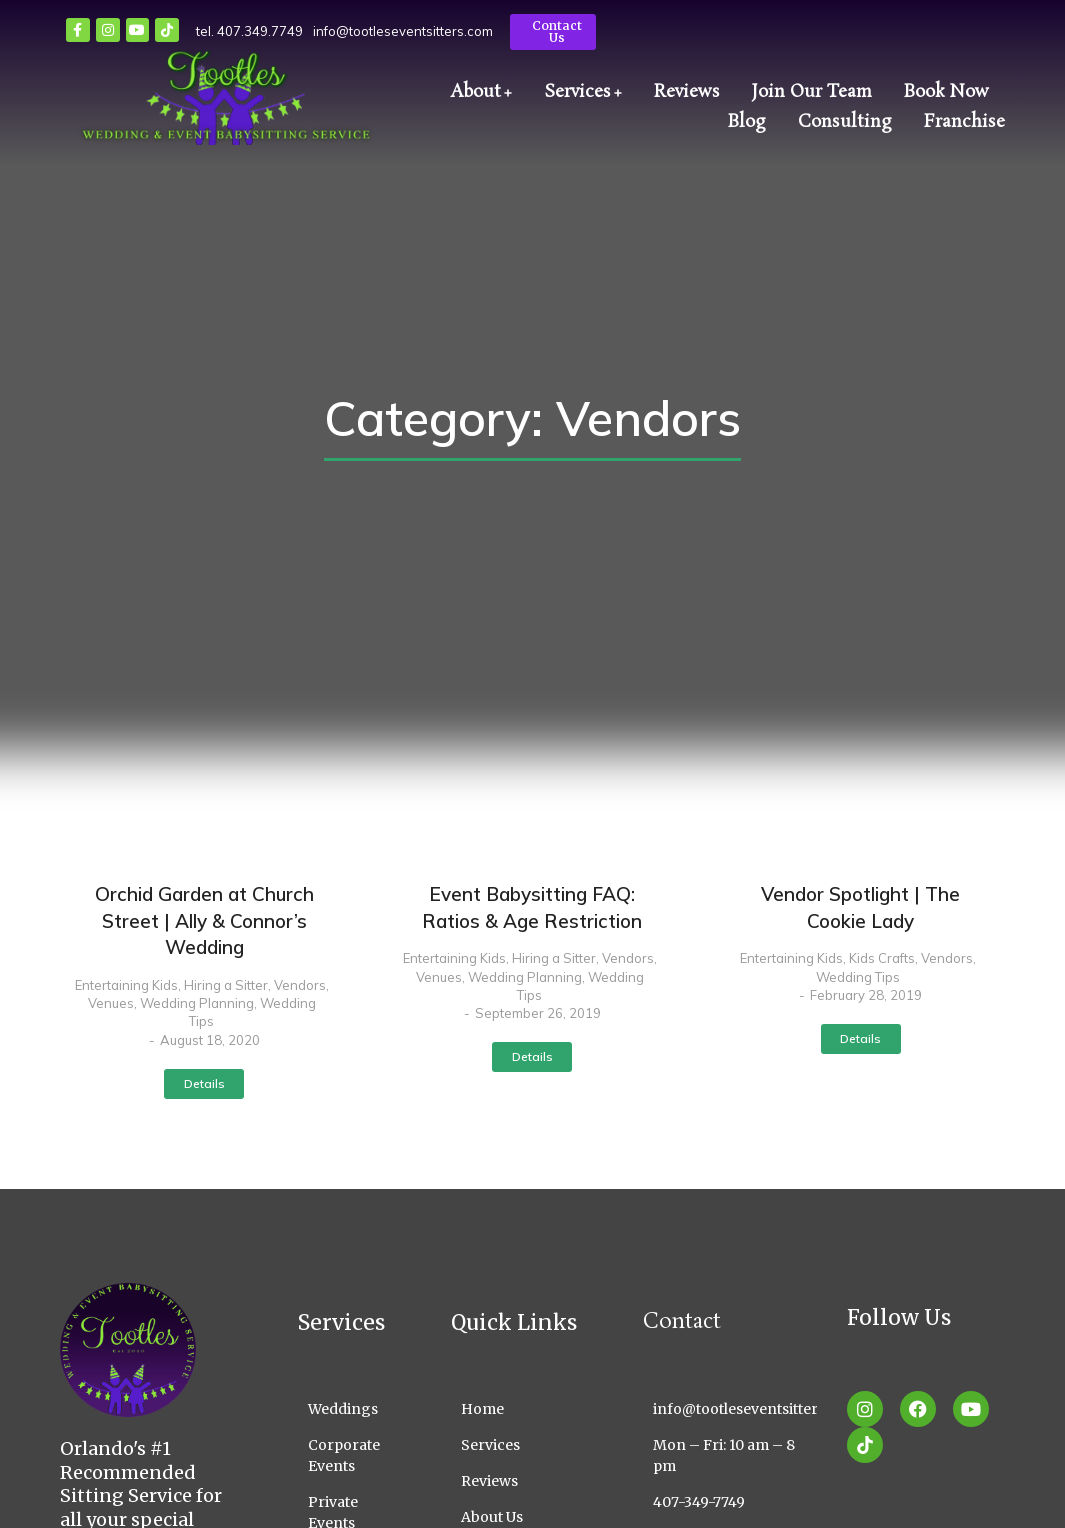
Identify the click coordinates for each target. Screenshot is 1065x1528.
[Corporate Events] (345, 1456)
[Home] (517, 1409)
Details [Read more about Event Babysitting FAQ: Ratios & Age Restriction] (532, 1056)
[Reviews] (517, 1481)
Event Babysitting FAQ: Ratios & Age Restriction (532, 907)
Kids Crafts (882, 958)
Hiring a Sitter (226, 985)
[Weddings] (345, 1409)
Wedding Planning (197, 1003)
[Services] (517, 1445)
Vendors (300, 985)
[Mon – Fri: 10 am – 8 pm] (730, 1456)
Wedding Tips (858, 977)
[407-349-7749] (730, 1502)
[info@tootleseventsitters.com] (730, 1409)
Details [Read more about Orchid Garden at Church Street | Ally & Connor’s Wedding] (204, 1083)
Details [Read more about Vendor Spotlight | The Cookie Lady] (860, 1038)
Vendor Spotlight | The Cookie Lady (860, 907)
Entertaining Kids (126, 985)
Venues (111, 1003)
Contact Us (557, 31)
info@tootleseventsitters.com (403, 31)
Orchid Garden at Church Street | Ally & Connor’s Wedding (204, 920)
